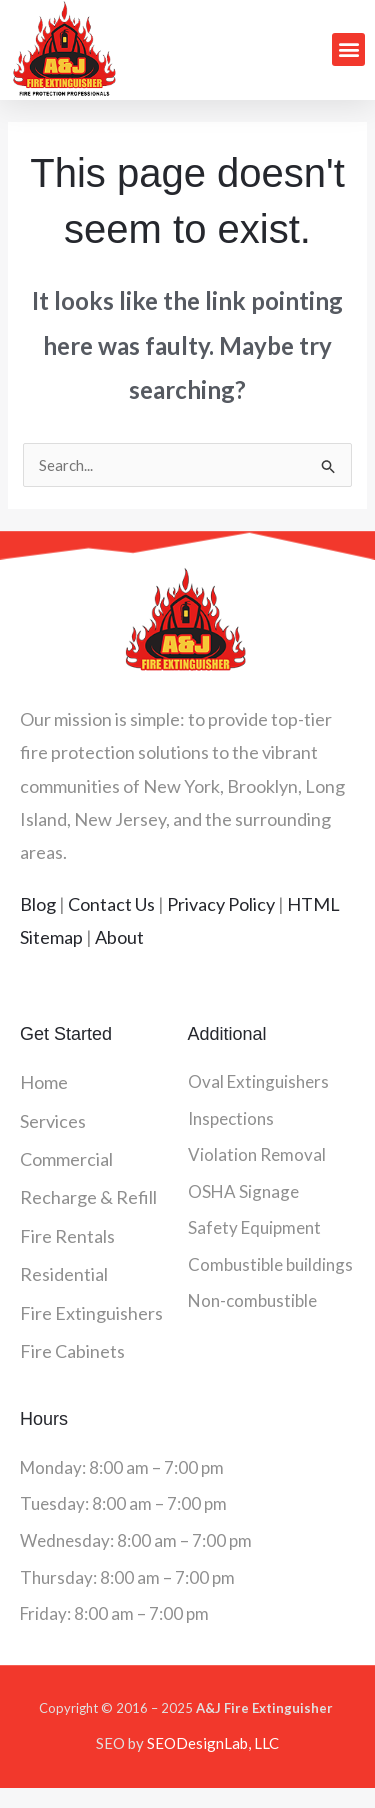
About (119, 937)
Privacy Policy (221, 904)
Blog (38, 904)
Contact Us (111, 904)
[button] (348, 49)
